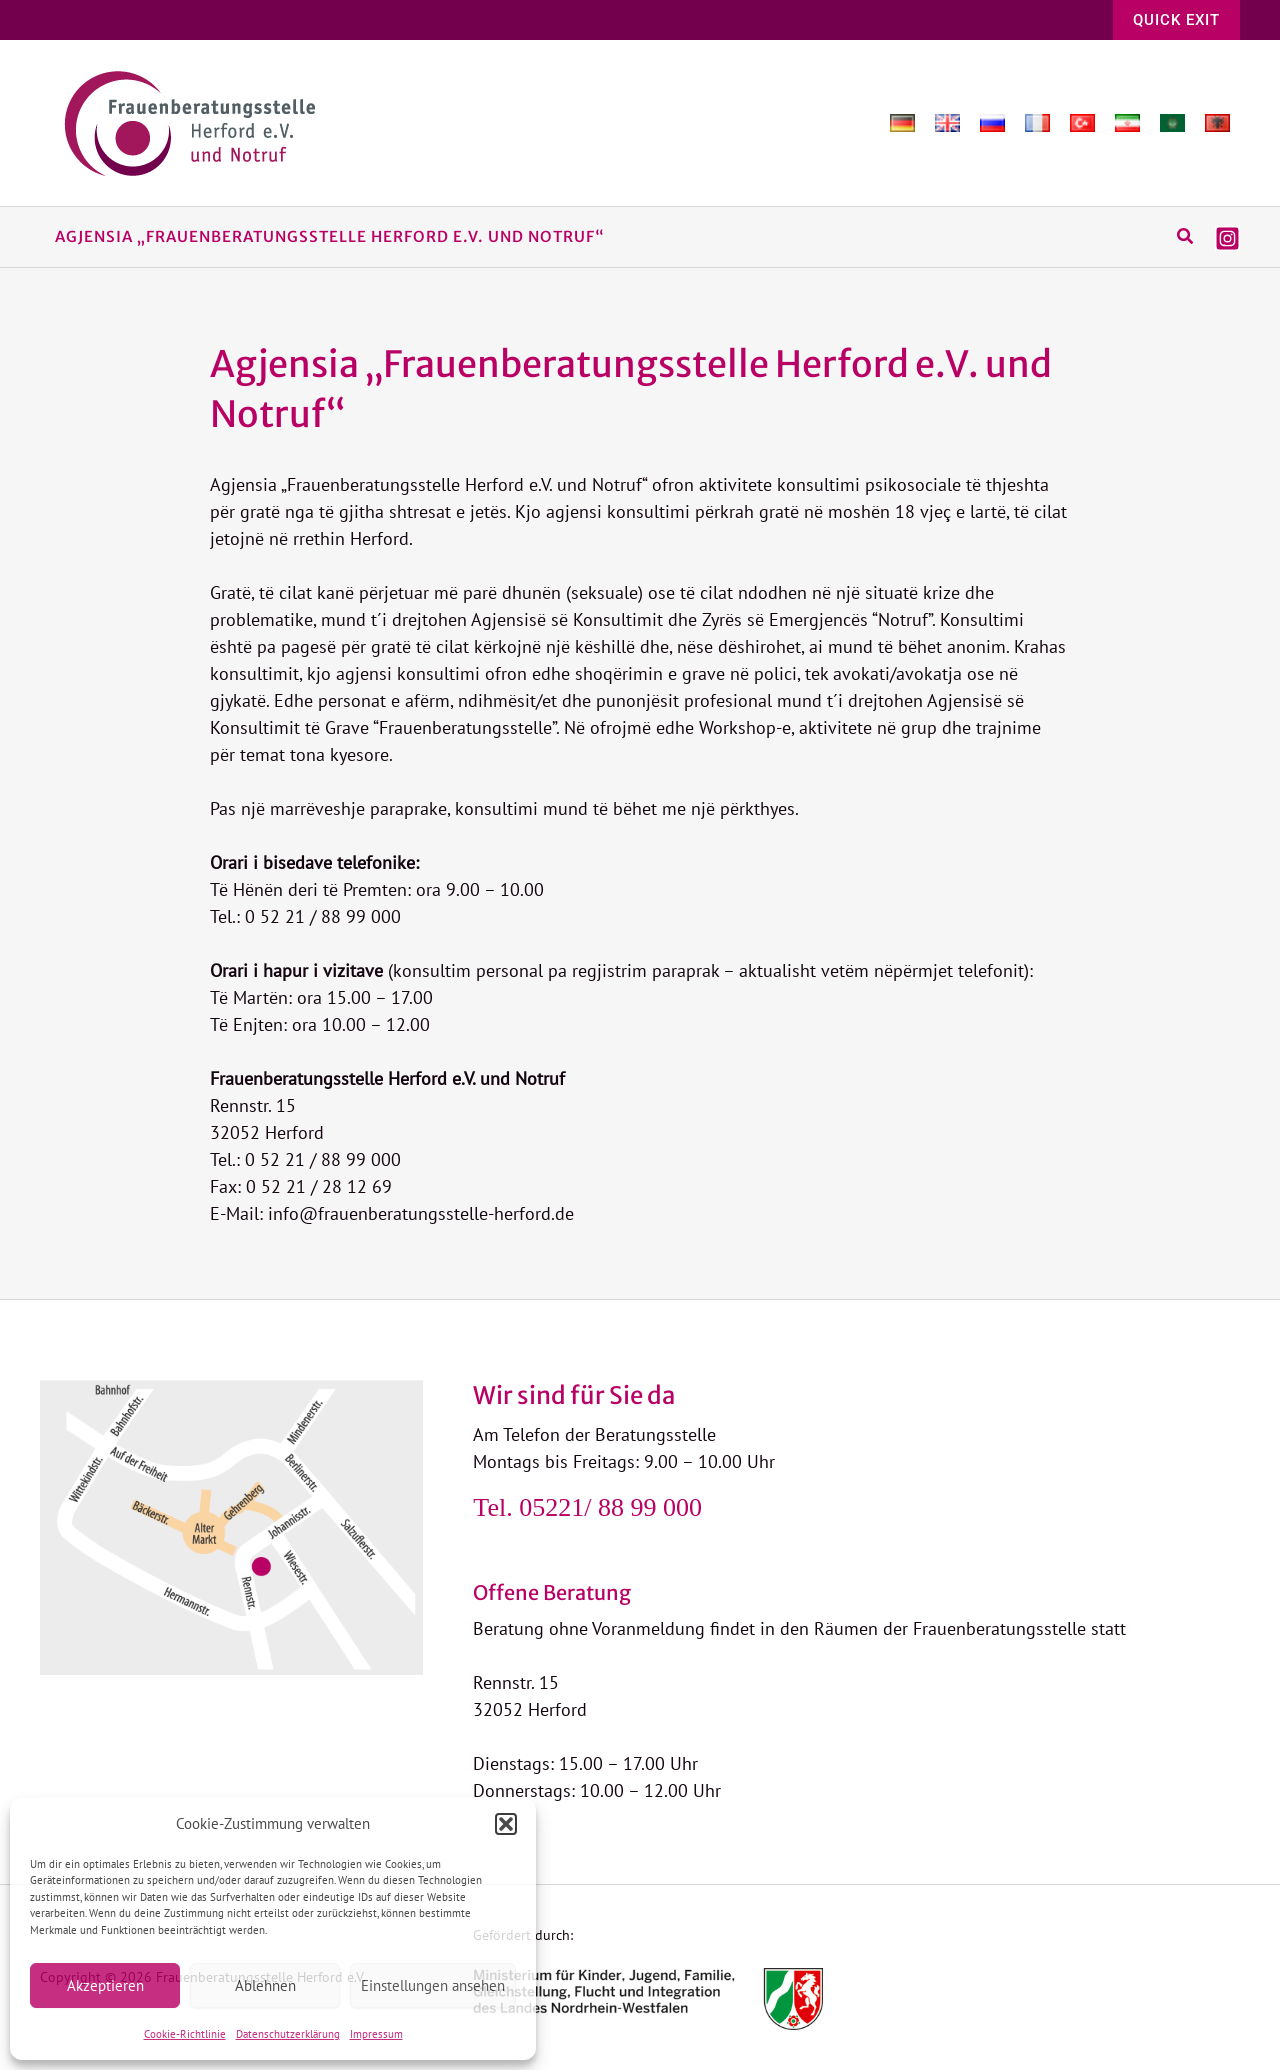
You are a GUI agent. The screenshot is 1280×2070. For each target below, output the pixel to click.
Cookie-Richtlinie (185, 2034)
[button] (506, 1824)
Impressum (376, 2034)
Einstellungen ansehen (433, 1985)
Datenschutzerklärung (288, 2034)
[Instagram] (1227, 238)
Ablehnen (265, 1985)
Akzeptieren (105, 1985)
